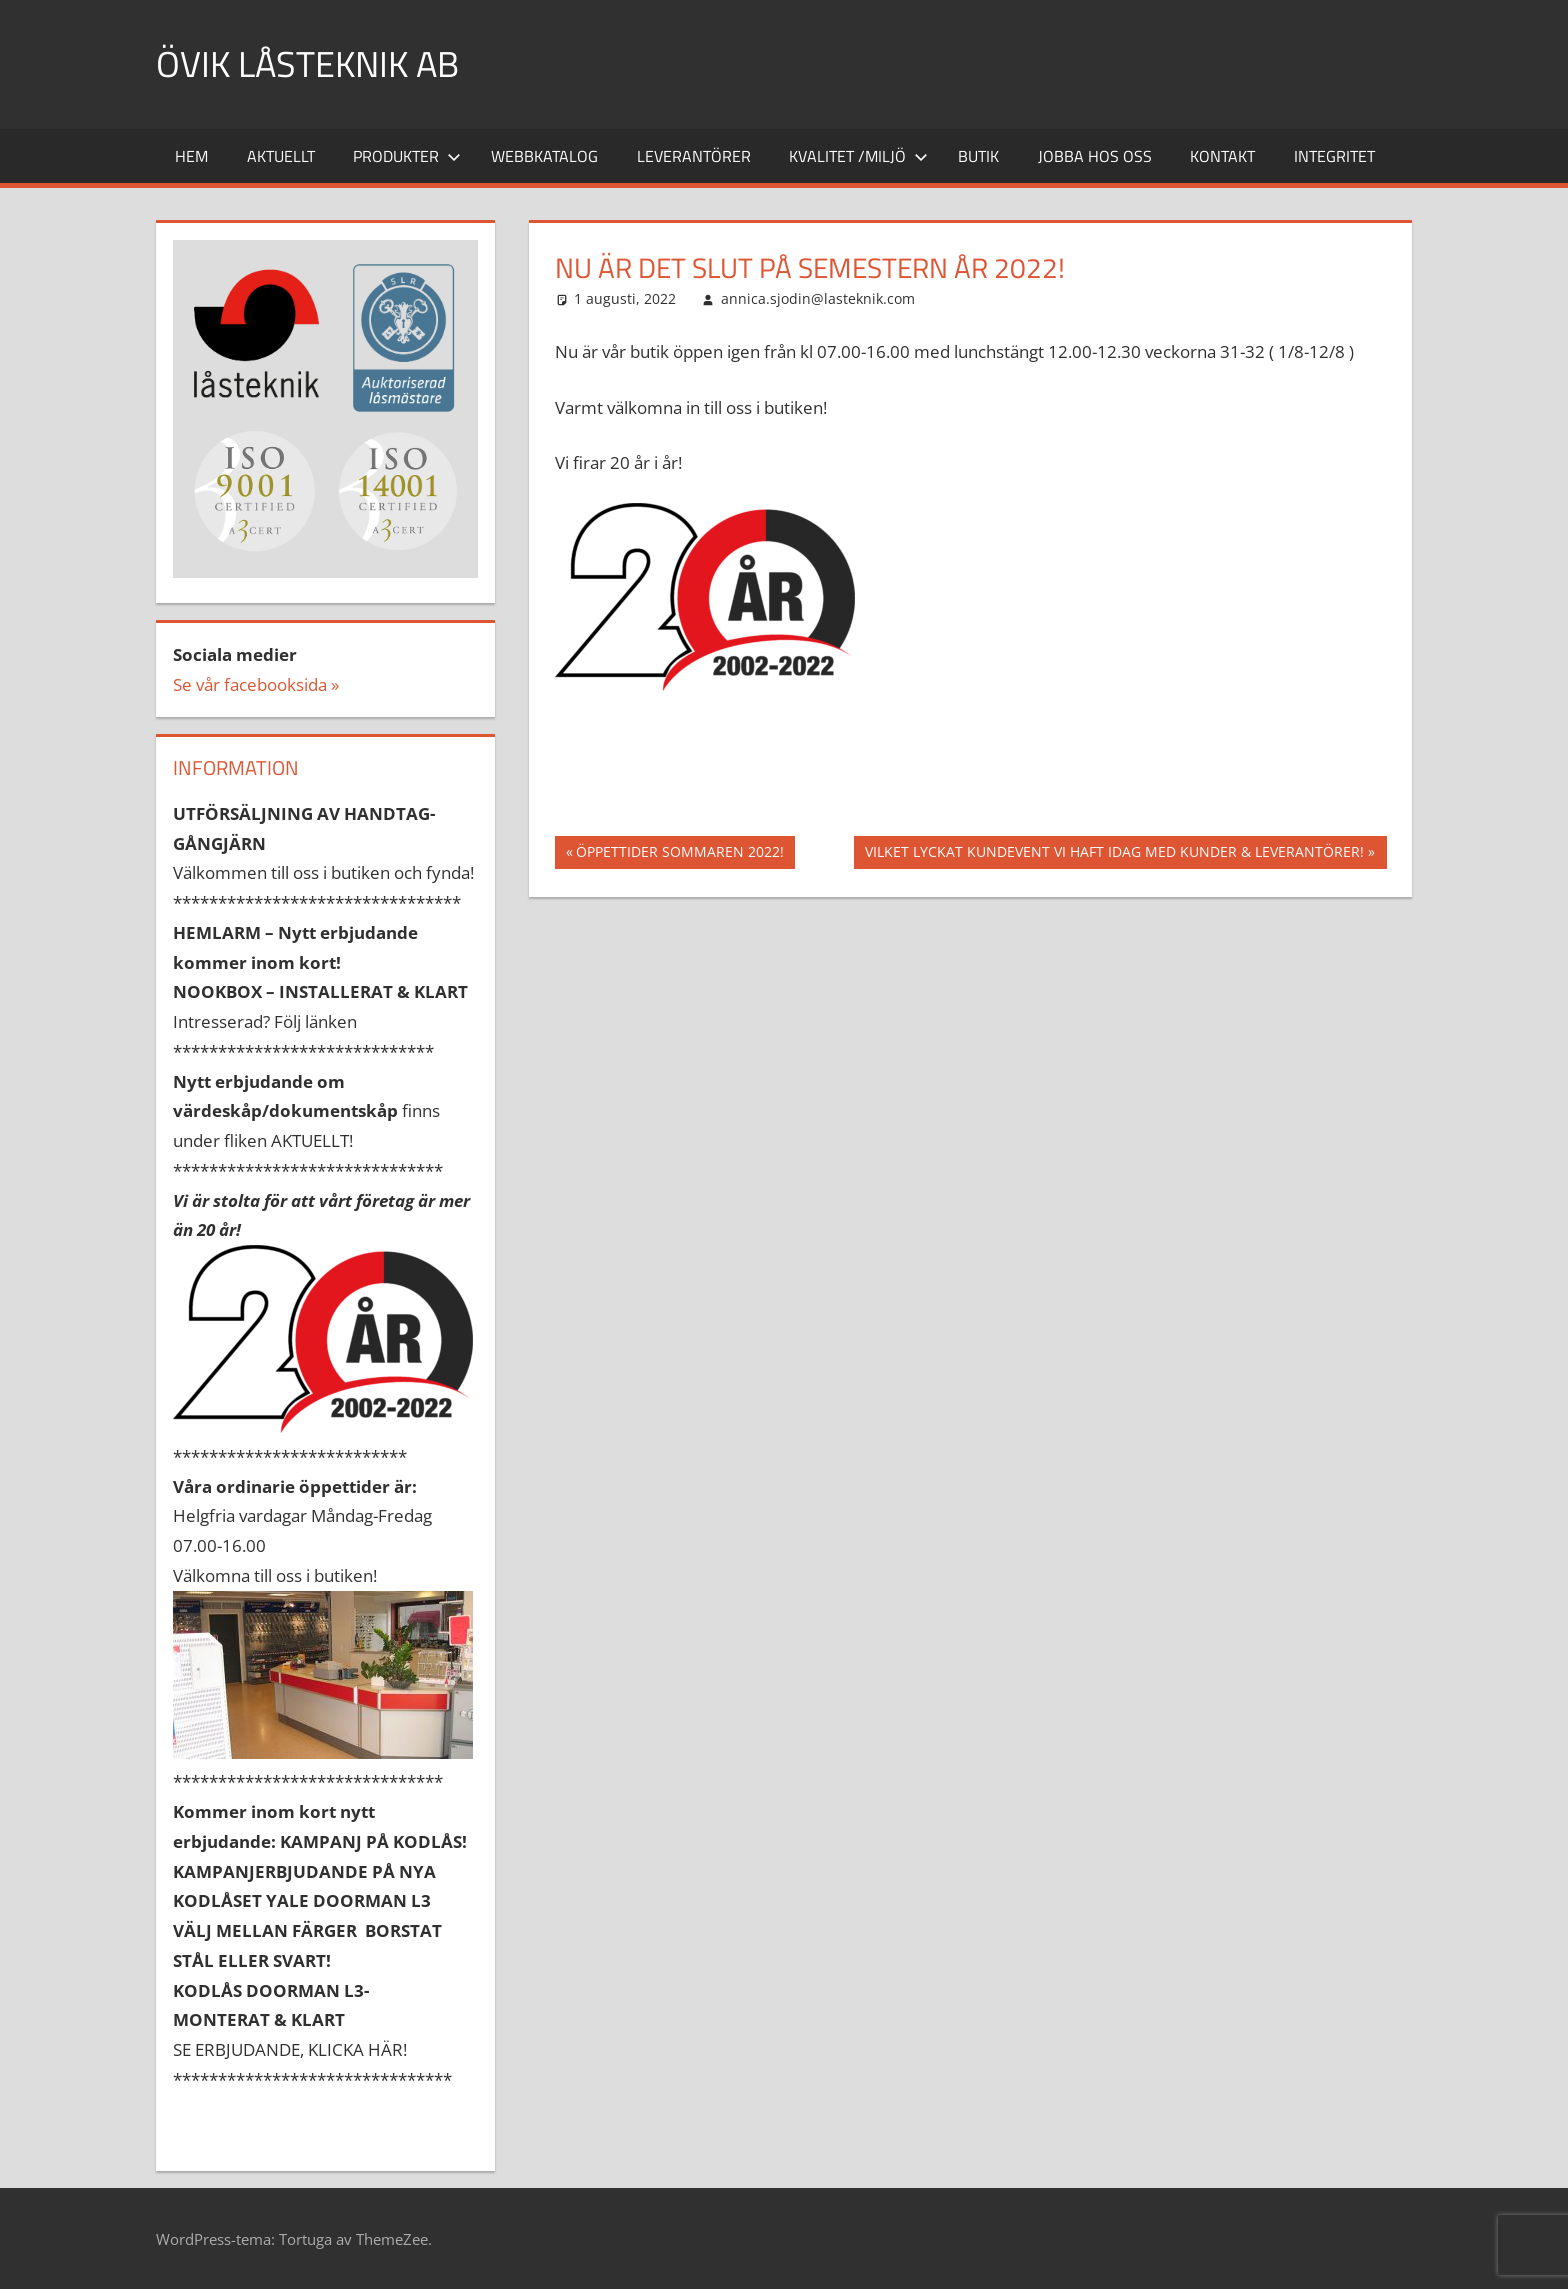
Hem (191, 156)
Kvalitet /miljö (858, 156)
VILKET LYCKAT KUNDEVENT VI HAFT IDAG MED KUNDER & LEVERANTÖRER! (1114, 854)
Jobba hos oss (1095, 156)
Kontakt (1222, 156)
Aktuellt (281, 156)
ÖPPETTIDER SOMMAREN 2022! (679, 854)
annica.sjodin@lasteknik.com (818, 298)
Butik (978, 156)
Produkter (407, 156)
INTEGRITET (1334, 156)
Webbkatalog (544, 156)
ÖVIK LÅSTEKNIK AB (307, 63)
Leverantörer (694, 156)
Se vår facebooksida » (256, 684)
